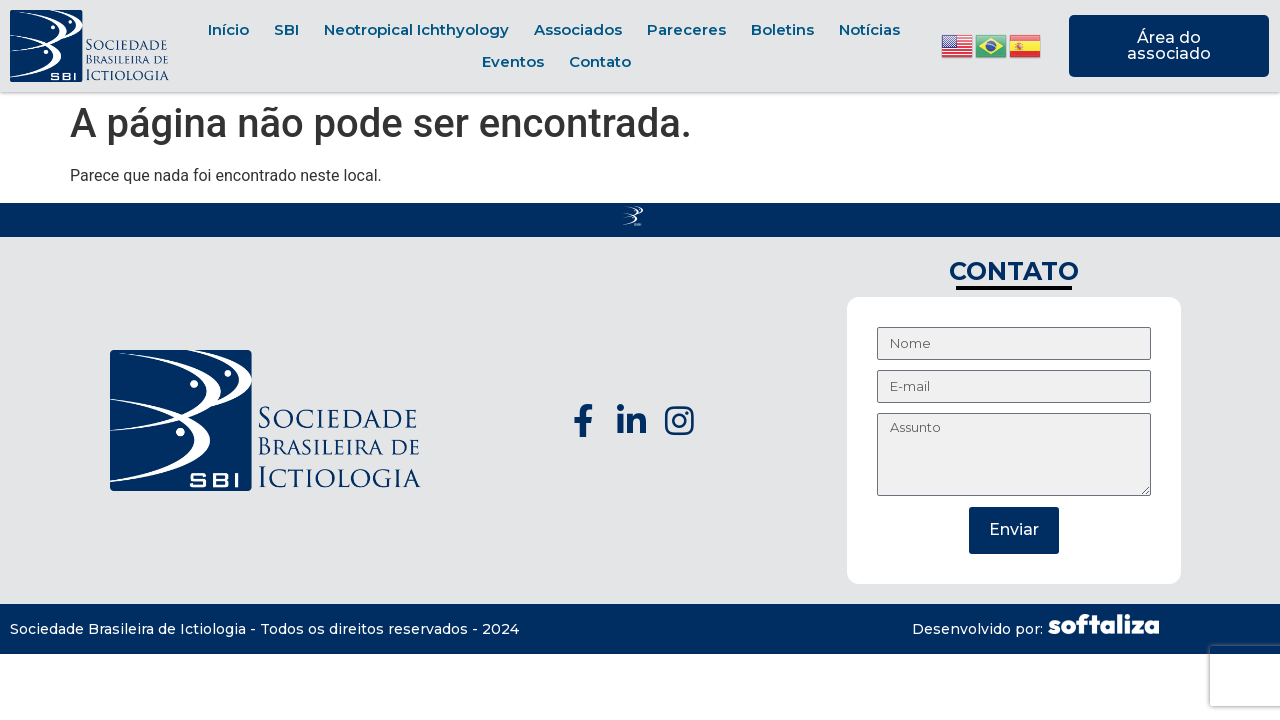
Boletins (782, 29)
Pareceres (686, 29)
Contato (600, 61)
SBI (286, 29)
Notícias (869, 29)
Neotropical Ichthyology (416, 29)
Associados (578, 29)
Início (228, 29)
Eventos (513, 61)
